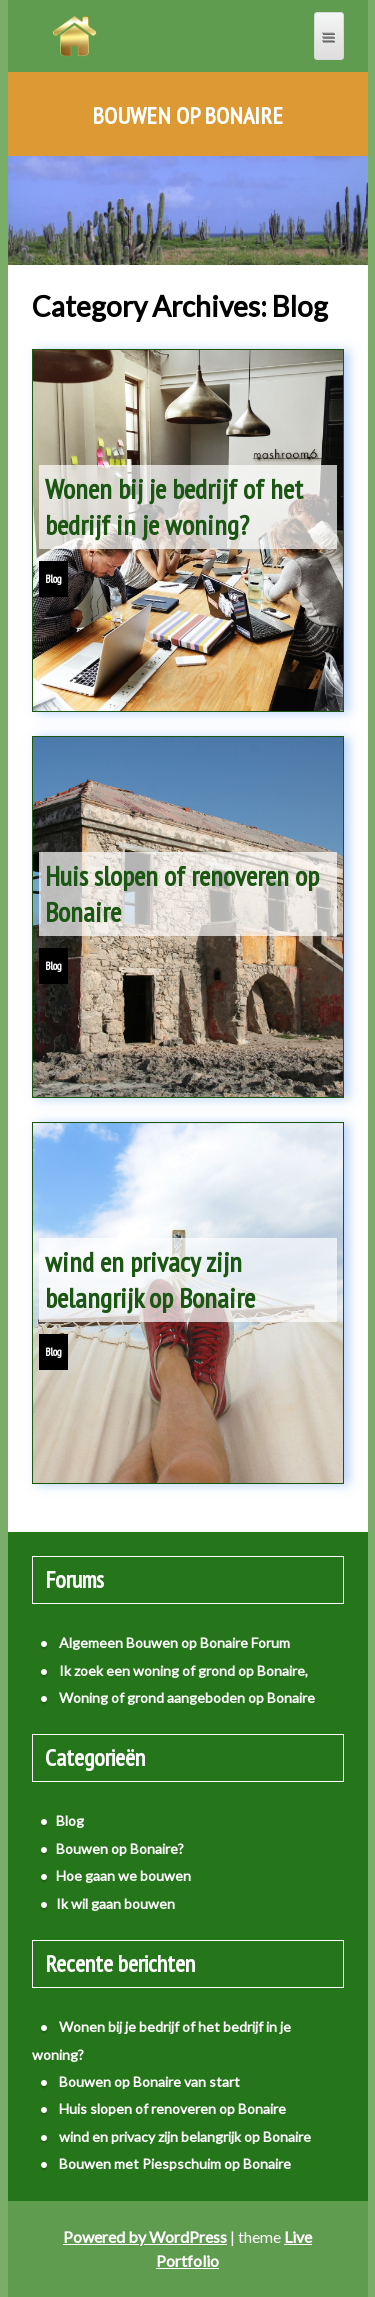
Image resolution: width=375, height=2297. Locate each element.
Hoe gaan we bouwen (123, 1875)
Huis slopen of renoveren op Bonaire (182, 893)
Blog (53, 578)
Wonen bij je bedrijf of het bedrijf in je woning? (174, 506)
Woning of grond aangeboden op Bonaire (187, 1697)
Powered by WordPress (145, 2236)
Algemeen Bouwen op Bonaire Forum (174, 1642)
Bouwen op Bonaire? (120, 1848)
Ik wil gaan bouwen (115, 1903)
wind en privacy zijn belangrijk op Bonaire (150, 1279)
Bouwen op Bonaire (187, 116)
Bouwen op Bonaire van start (149, 2081)
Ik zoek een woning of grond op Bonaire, (183, 1670)
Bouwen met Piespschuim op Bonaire (175, 2163)
